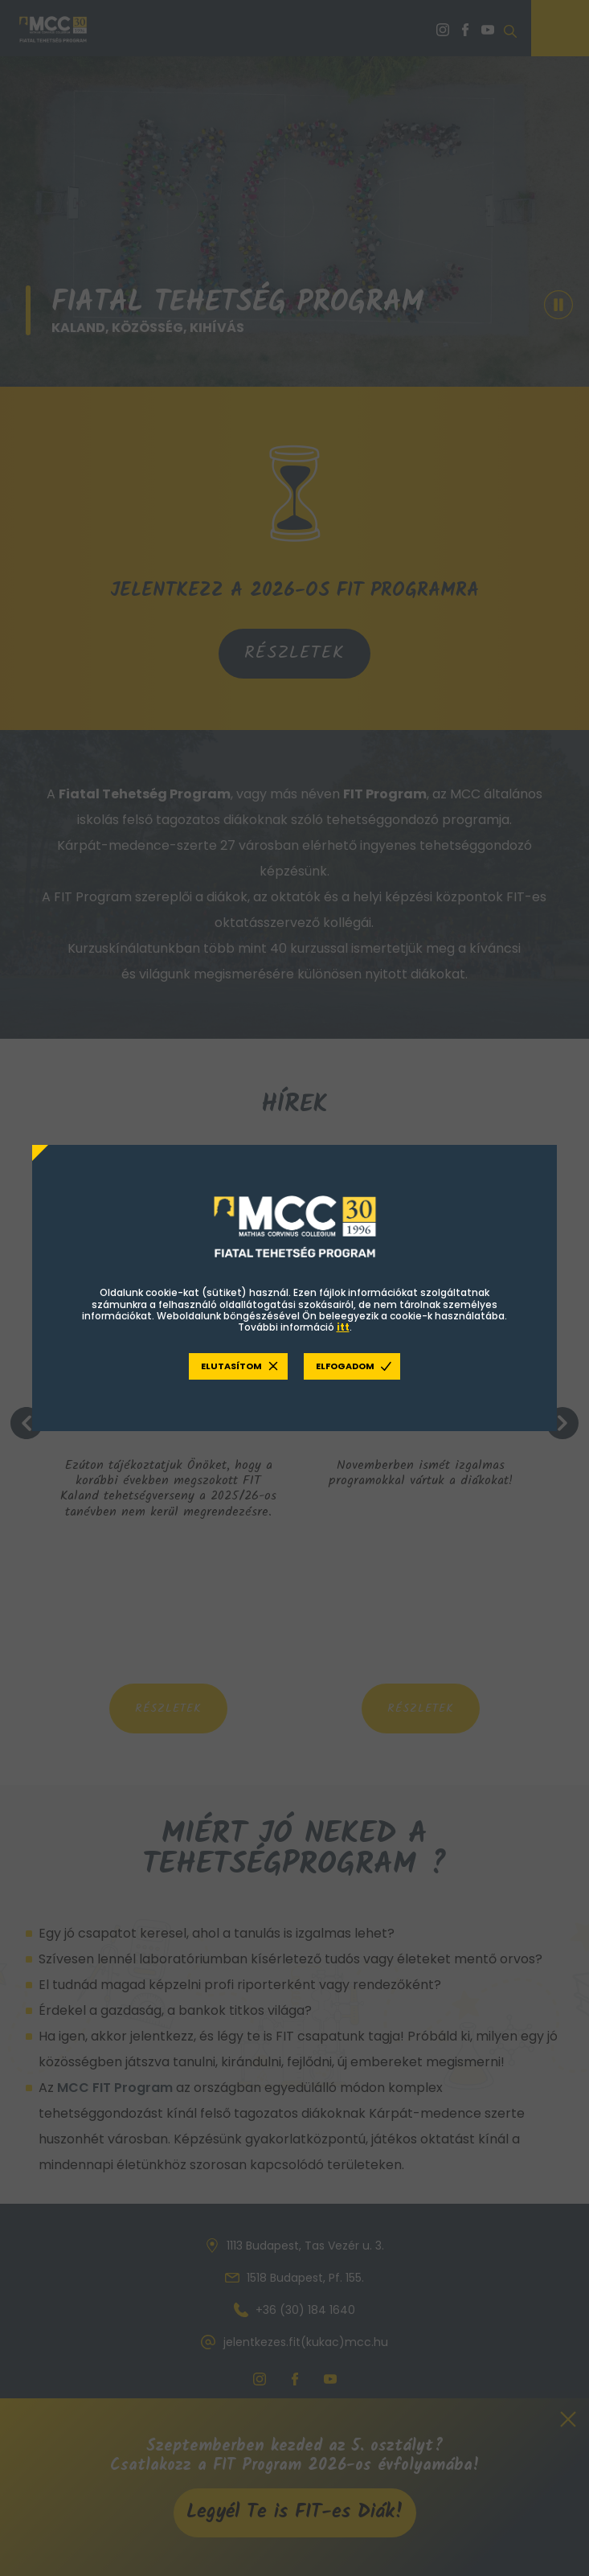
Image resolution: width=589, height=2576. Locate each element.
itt (343, 1327)
